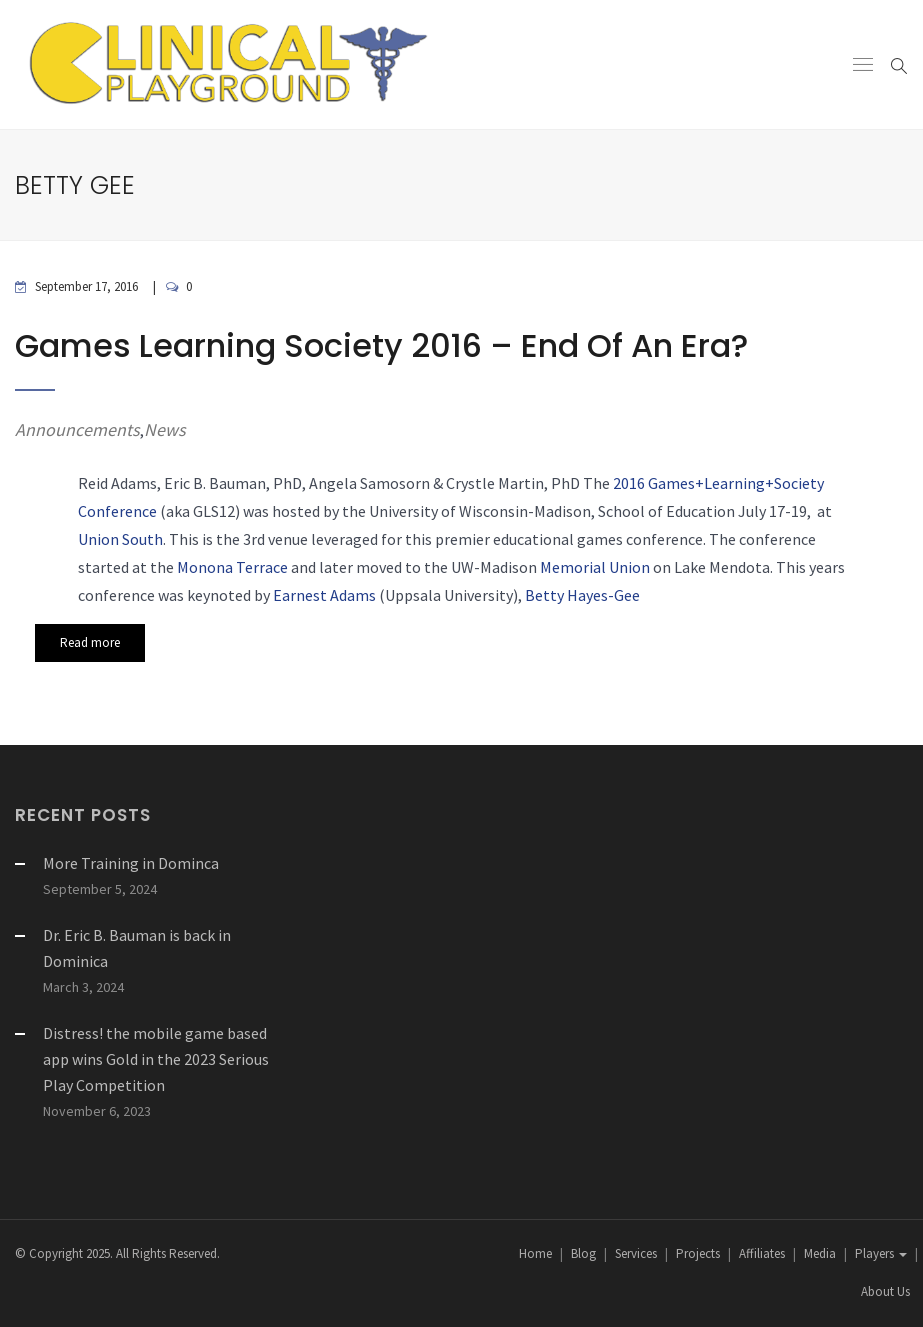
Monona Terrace (232, 567)
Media (820, 1253)
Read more (90, 642)
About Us (885, 1291)
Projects (698, 1253)
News (165, 429)
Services (636, 1253)
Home (535, 1253)
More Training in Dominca (131, 863)
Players (881, 1253)
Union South (120, 539)
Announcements (77, 429)
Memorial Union (595, 567)
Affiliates (762, 1253)
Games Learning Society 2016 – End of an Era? (381, 345)
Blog (583, 1253)
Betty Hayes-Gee (582, 595)
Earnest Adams (324, 595)
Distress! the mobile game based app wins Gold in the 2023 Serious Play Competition (156, 1059)
